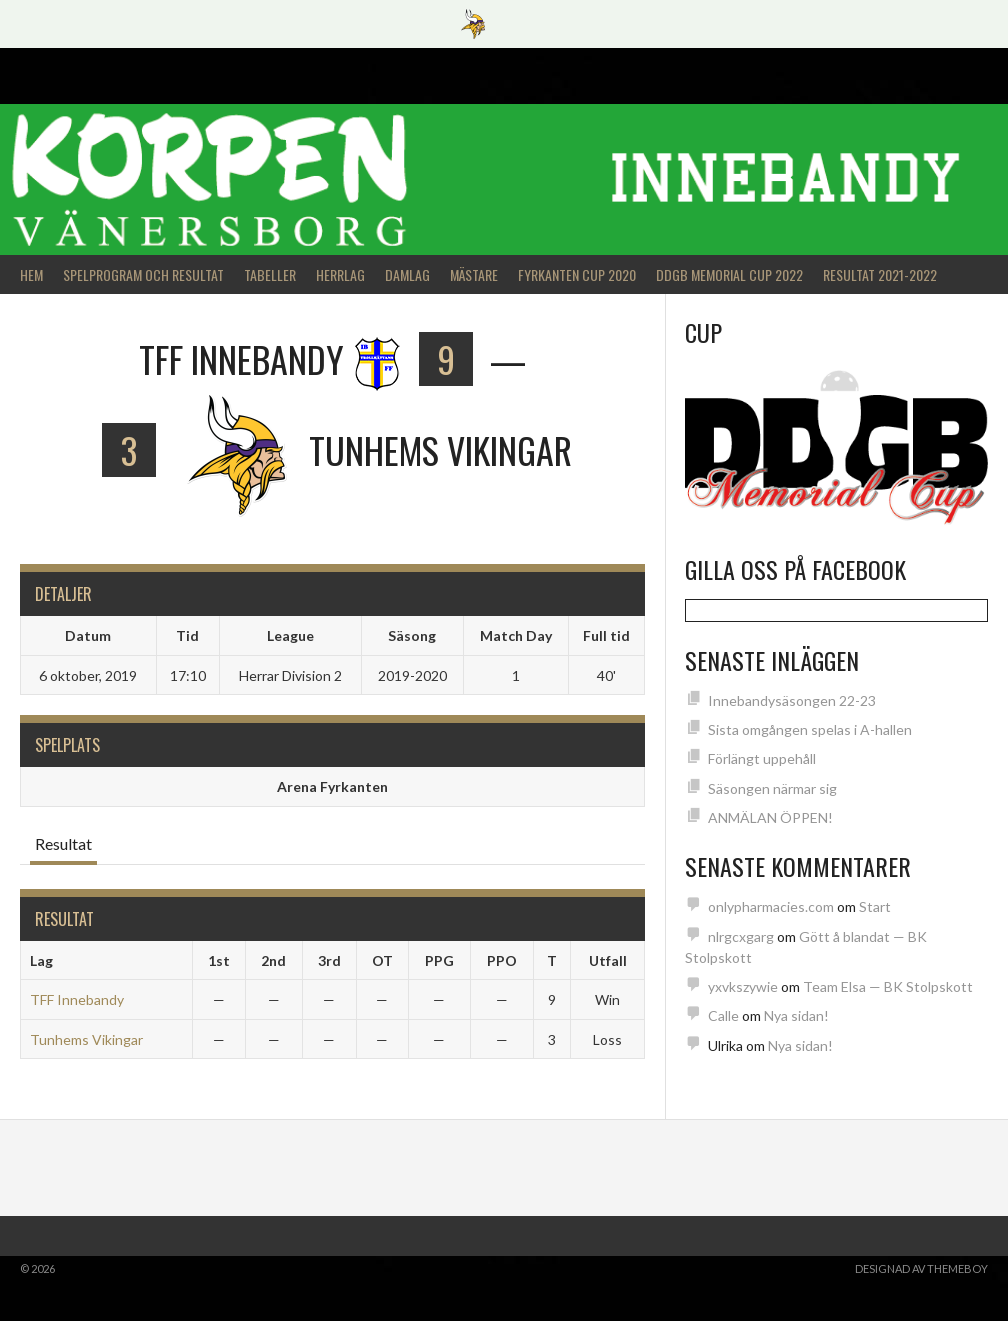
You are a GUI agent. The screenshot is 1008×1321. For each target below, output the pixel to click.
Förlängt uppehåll (762, 758)
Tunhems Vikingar (86, 1039)
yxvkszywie (743, 986)
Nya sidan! (796, 1015)
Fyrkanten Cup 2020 (577, 274)
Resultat (63, 843)
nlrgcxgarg (741, 936)
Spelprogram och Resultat (143, 274)
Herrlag (340, 274)
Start (875, 906)
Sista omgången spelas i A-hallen (810, 729)
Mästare (474, 274)
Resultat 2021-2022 (880, 274)
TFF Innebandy (77, 999)
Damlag (407, 274)
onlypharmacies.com (771, 906)
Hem (31, 274)
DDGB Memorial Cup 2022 (729, 274)
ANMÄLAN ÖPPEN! (770, 817)
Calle (723, 1015)
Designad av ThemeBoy (921, 1268)
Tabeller (270, 274)
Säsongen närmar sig (772, 788)
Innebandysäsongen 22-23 (792, 700)
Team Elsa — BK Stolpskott (888, 986)
